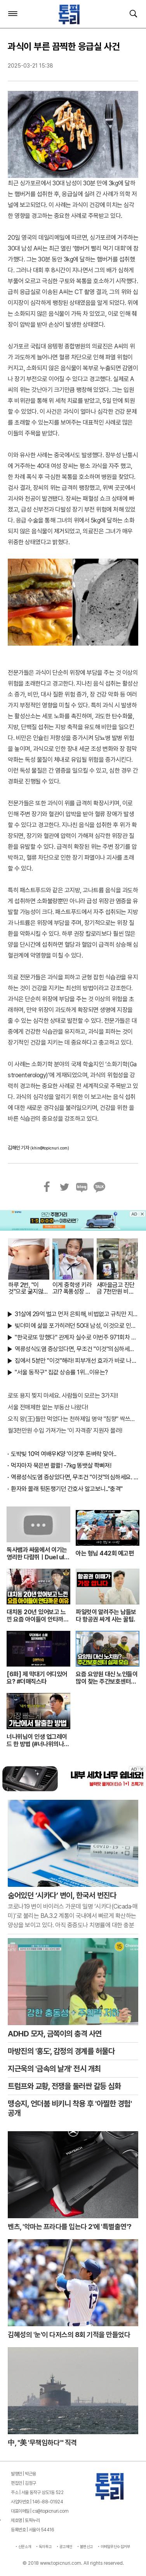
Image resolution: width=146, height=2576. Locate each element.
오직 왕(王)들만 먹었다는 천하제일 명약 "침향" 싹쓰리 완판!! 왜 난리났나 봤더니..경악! (73, 1419)
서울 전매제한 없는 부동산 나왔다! (48, 1407)
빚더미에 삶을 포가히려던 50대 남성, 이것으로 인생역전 (76, 1325)
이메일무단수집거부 (115, 2546)
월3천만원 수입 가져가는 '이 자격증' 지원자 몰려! (65, 1430)
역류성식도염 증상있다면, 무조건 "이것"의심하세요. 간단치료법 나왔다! (76, 1349)
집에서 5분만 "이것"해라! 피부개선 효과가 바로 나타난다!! (76, 1360)
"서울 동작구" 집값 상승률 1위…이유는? (61, 1372)
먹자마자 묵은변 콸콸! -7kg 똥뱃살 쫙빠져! (61, 1465)
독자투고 (45, 2546)
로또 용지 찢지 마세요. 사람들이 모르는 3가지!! (63, 1395)
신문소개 (24, 2546)
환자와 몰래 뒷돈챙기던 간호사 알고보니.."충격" (67, 1489)
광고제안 (66, 2546)
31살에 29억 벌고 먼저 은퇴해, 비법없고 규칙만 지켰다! (76, 1314)
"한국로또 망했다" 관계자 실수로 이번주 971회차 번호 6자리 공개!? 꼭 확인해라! (76, 1337)
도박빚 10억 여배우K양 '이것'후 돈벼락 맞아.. (63, 1454)
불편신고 (86, 2546)
